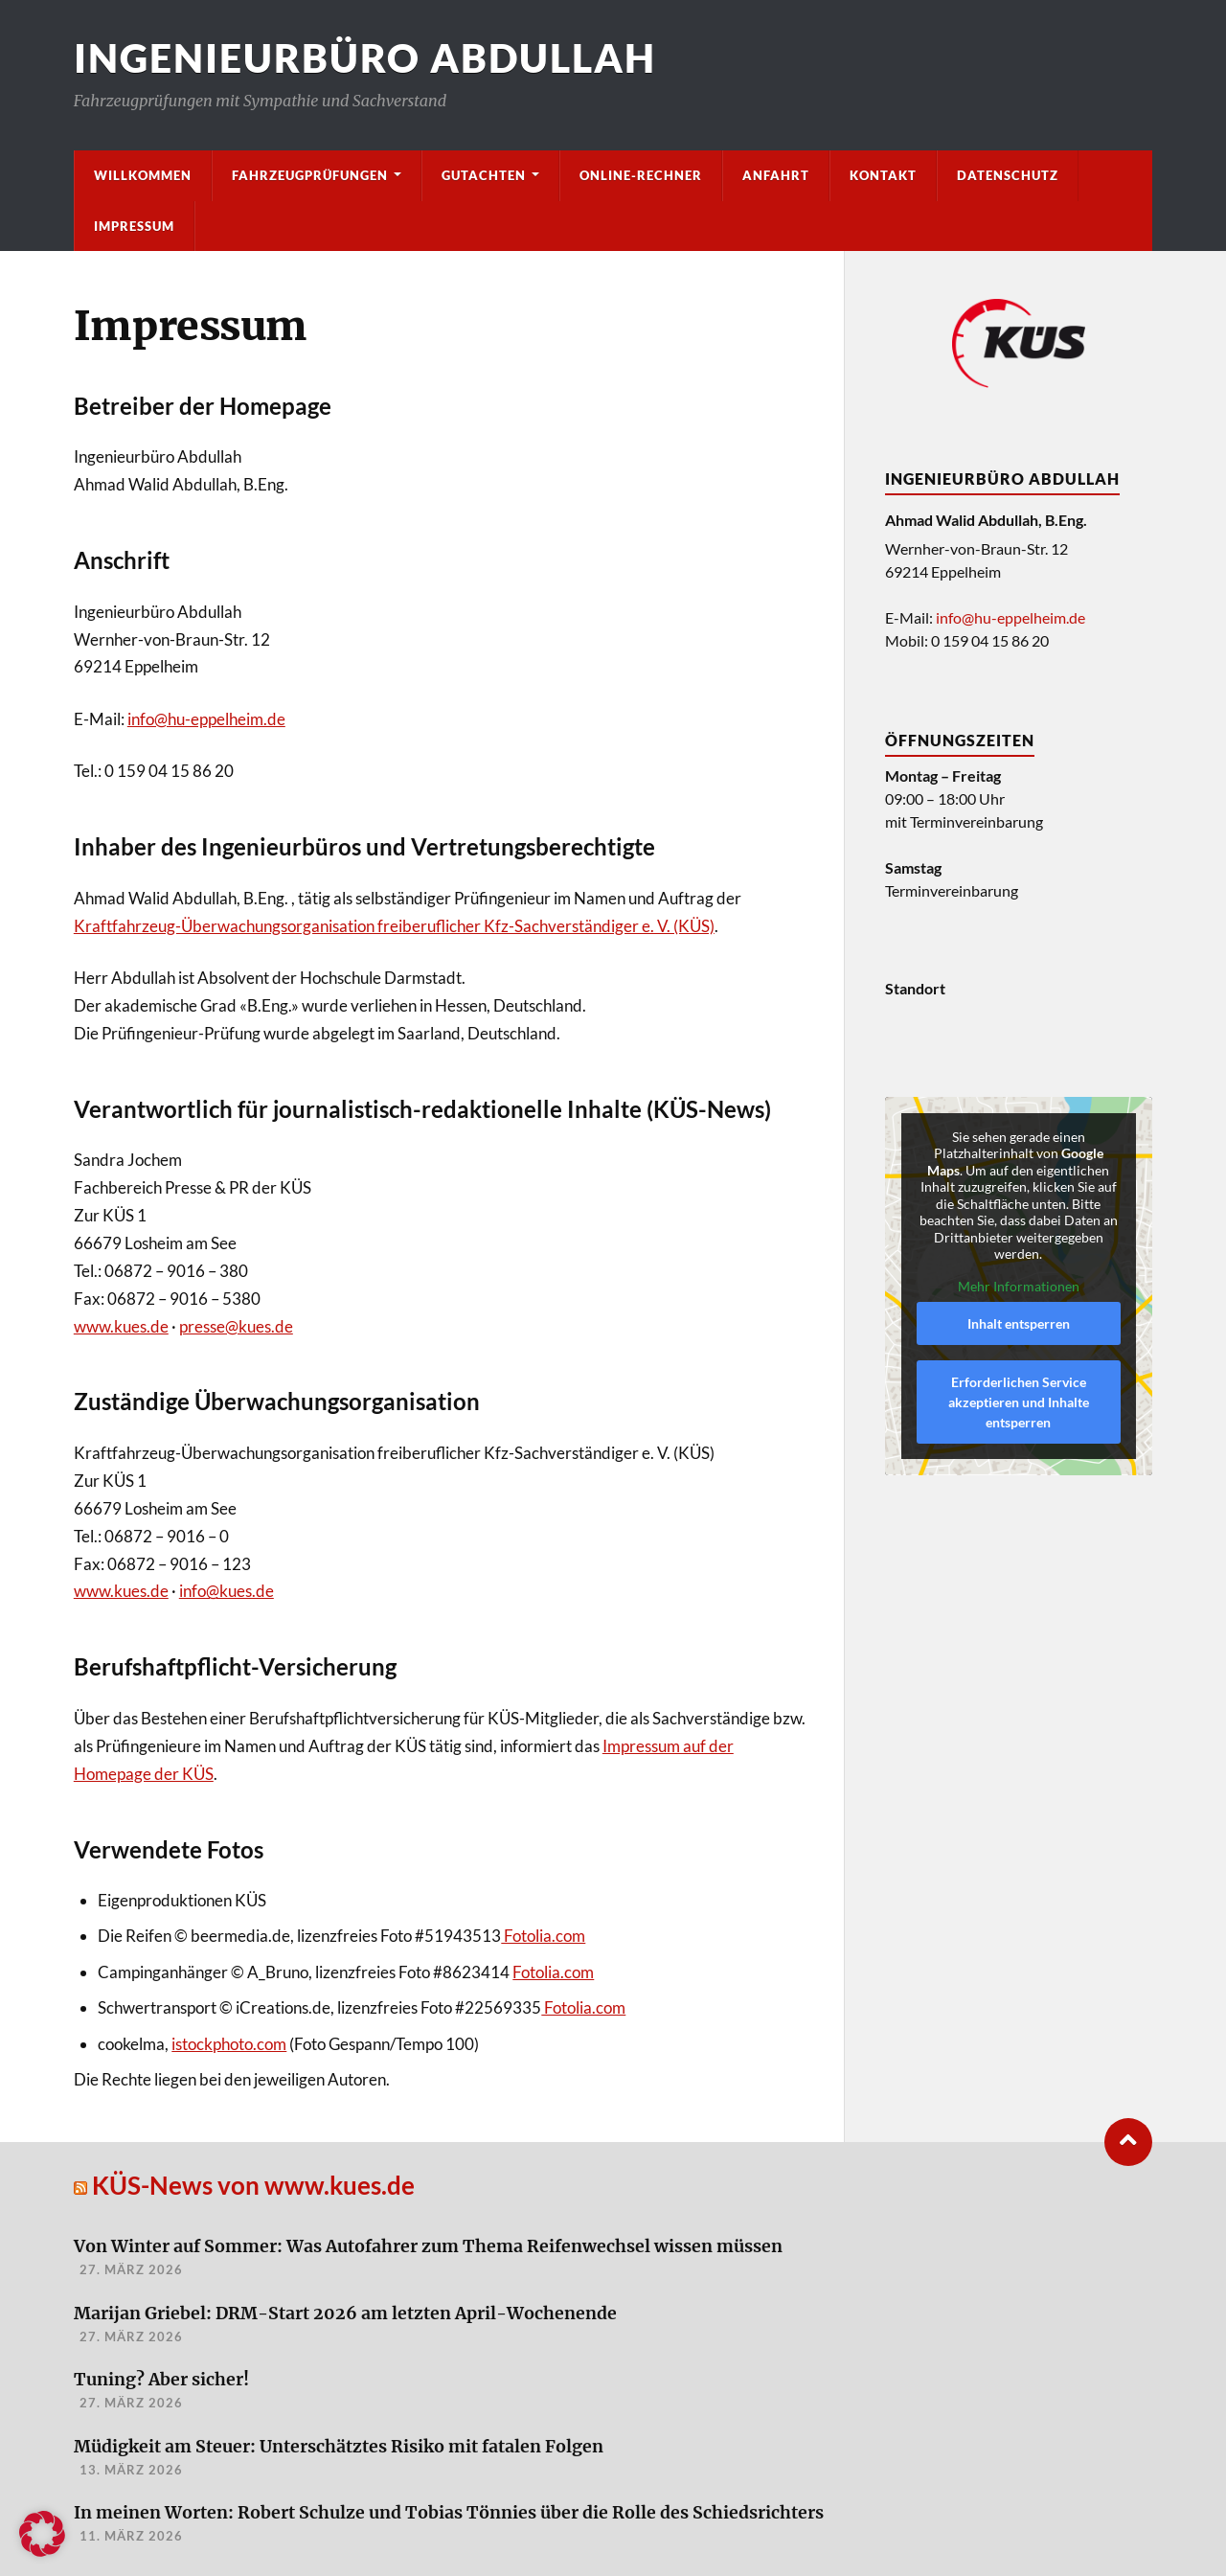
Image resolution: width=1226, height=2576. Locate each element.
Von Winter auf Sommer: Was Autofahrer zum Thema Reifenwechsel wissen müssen (428, 2247)
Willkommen (143, 175)
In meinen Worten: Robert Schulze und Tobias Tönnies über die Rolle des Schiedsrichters (449, 2513)
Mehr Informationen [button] (1018, 1285)
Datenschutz (1007, 175)
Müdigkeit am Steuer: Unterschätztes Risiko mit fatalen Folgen (338, 2447)
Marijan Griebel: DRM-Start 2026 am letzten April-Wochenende (345, 2314)
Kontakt (883, 175)
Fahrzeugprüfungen (310, 175)
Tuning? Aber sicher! (161, 2380)
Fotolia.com (543, 1936)
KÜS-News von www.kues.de (253, 2185)
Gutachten (484, 175)
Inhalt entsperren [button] (1018, 1323)
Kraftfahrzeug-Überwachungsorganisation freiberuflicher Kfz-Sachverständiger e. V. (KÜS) (394, 926)
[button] (42, 2534)
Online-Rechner (640, 175)
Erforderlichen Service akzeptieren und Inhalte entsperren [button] (1018, 1402)
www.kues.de (121, 1326)
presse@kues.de (236, 1326)
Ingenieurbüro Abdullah (365, 57)
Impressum (134, 226)
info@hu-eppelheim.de (206, 719)
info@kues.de (226, 1591)
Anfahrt (775, 175)
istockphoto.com (228, 2044)
